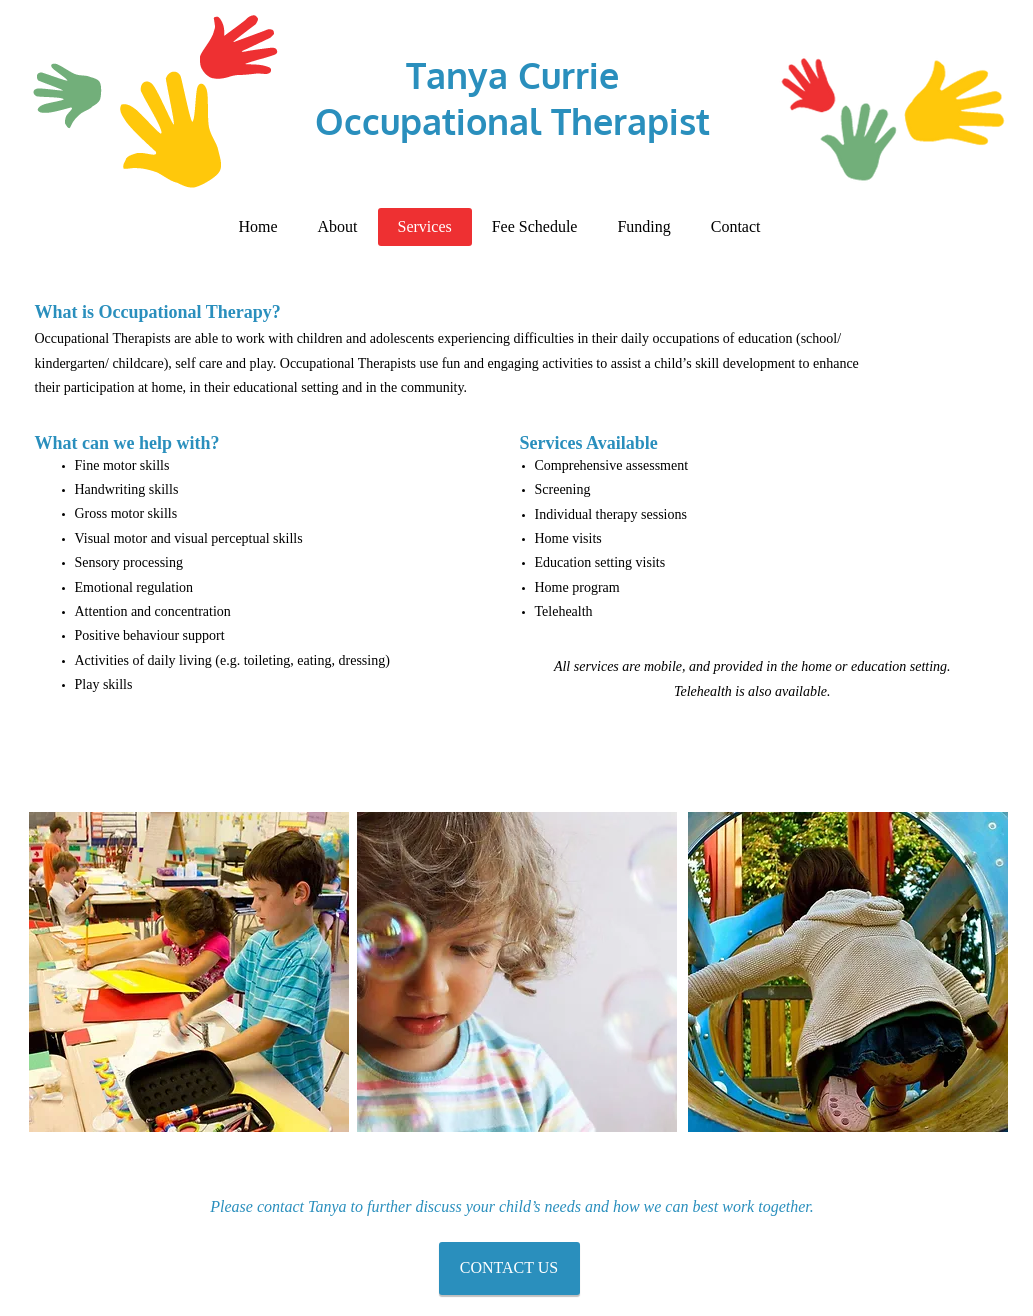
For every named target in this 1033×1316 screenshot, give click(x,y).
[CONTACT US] (509, 1268)
